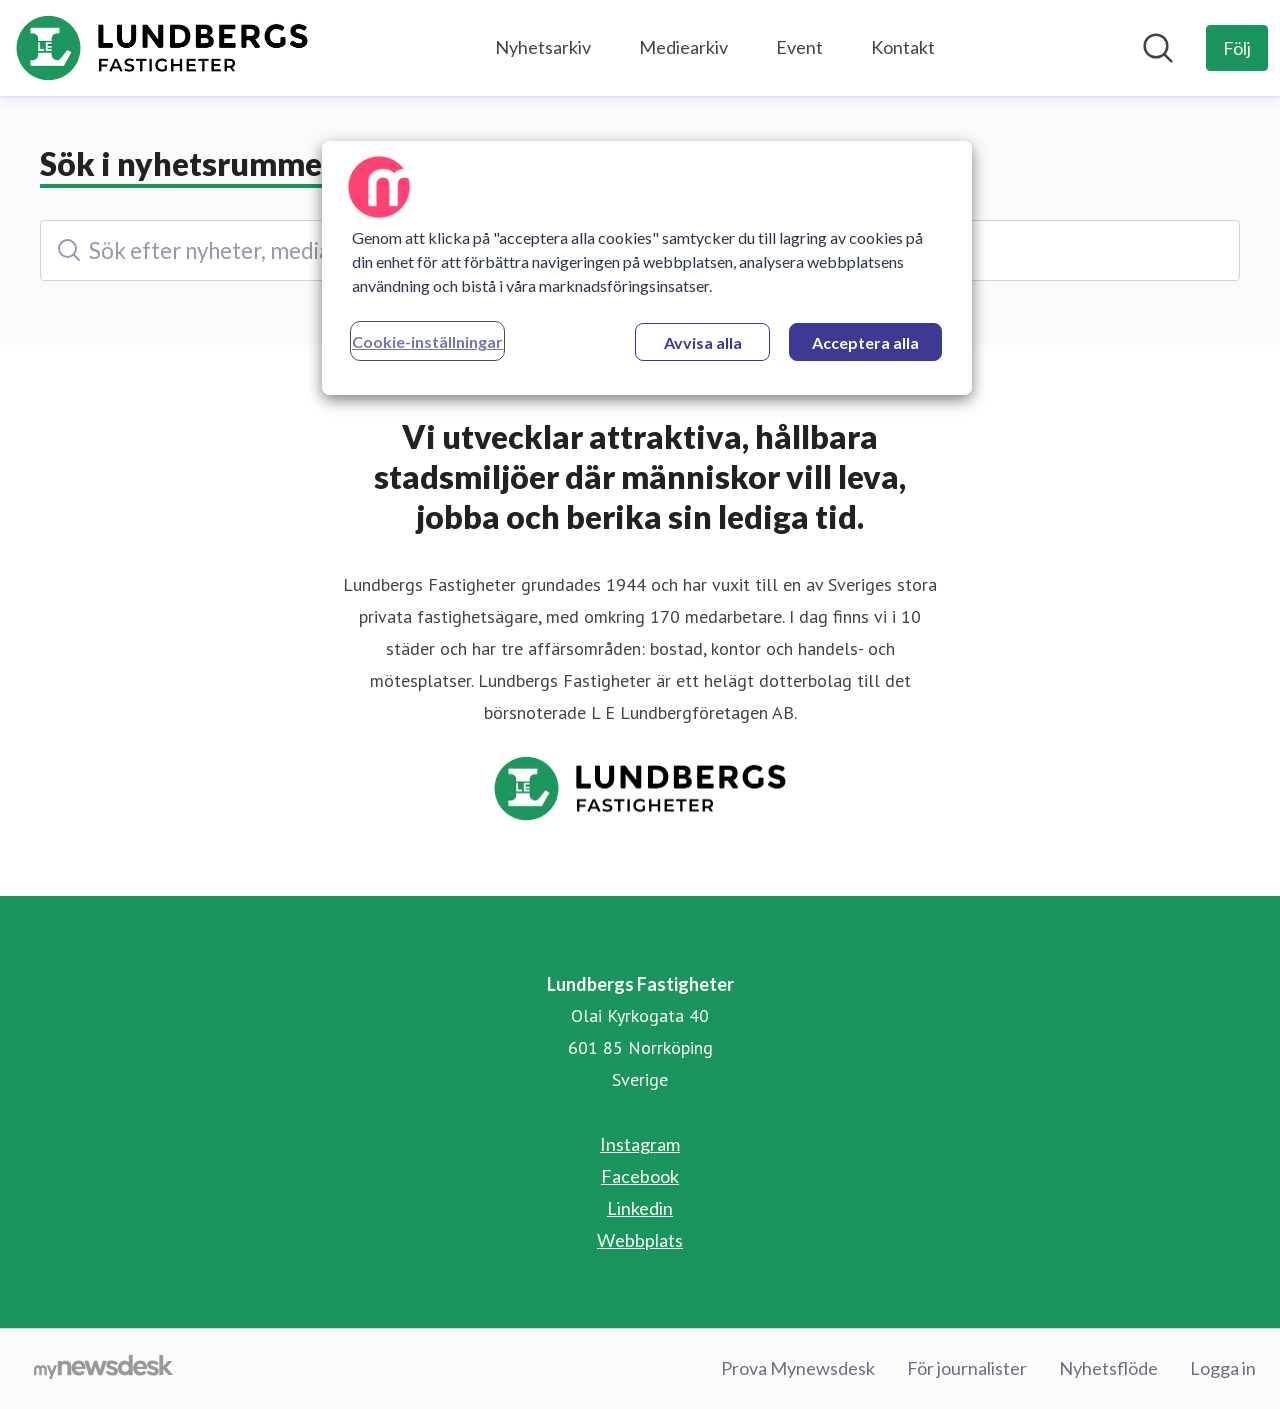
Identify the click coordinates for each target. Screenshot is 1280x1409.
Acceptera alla (865, 342)
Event (799, 47)
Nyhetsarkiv (543, 47)
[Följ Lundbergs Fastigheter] (1237, 48)
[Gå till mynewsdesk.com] (103, 1369)
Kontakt (903, 47)
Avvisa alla (703, 342)
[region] (647, 268)
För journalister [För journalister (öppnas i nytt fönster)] (967, 1368)
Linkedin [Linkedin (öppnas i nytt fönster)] (640, 1208)
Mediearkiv (683, 47)
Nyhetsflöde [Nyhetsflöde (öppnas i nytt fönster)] (1108, 1368)
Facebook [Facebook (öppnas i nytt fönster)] (640, 1176)
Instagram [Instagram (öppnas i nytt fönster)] (640, 1144)
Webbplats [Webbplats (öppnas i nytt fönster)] (640, 1240)
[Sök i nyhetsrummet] (1158, 48)
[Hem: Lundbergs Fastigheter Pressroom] (162, 48)
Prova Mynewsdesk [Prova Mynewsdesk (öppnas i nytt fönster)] (798, 1368)
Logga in (1223, 1368)
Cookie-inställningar (427, 341)
